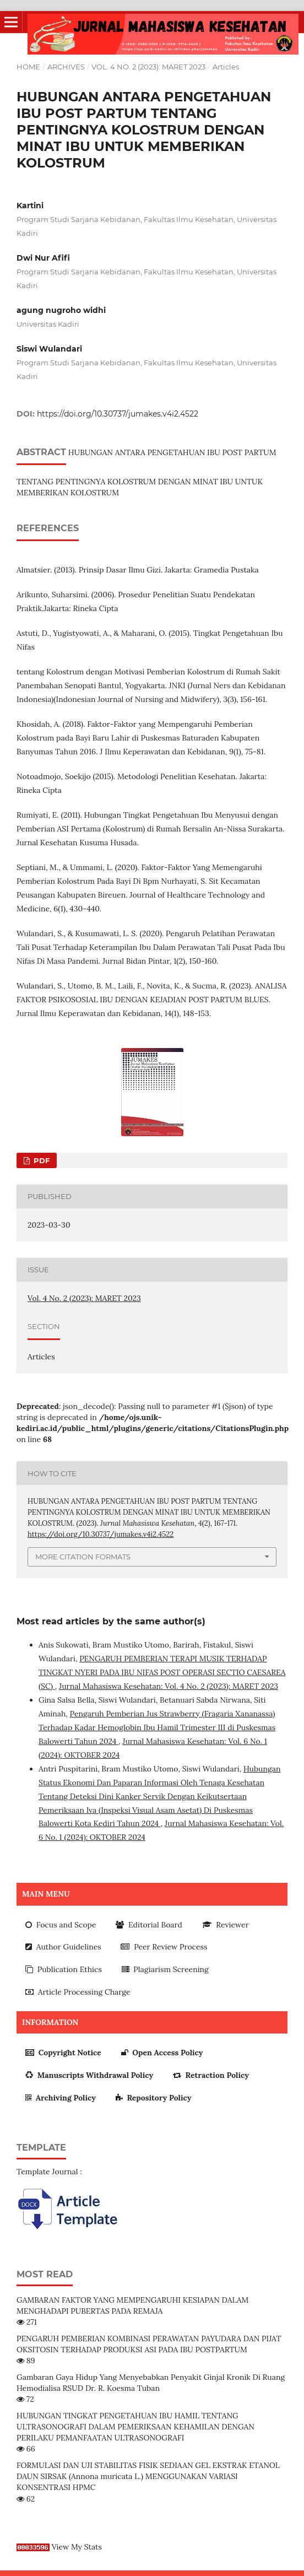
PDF (40, 1160)
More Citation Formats (83, 1556)
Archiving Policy (60, 2098)
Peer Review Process (164, 1947)
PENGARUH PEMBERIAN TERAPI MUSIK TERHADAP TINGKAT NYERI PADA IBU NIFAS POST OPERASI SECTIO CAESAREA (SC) (162, 1672)
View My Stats (77, 2547)
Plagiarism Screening (165, 1969)
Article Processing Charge (78, 1992)
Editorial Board (149, 1925)
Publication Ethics (63, 1969)
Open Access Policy (162, 2052)
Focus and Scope (60, 1925)
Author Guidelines (63, 1947)
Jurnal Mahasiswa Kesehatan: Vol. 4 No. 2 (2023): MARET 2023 (168, 1686)
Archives (66, 66)
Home (28, 66)
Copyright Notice (63, 2052)
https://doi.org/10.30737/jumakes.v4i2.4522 (117, 414)
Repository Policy (154, 2098)
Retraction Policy (211, 2075)
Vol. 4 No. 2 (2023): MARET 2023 (148, 66)
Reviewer (225, 1925)
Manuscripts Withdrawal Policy (89, 2075)
